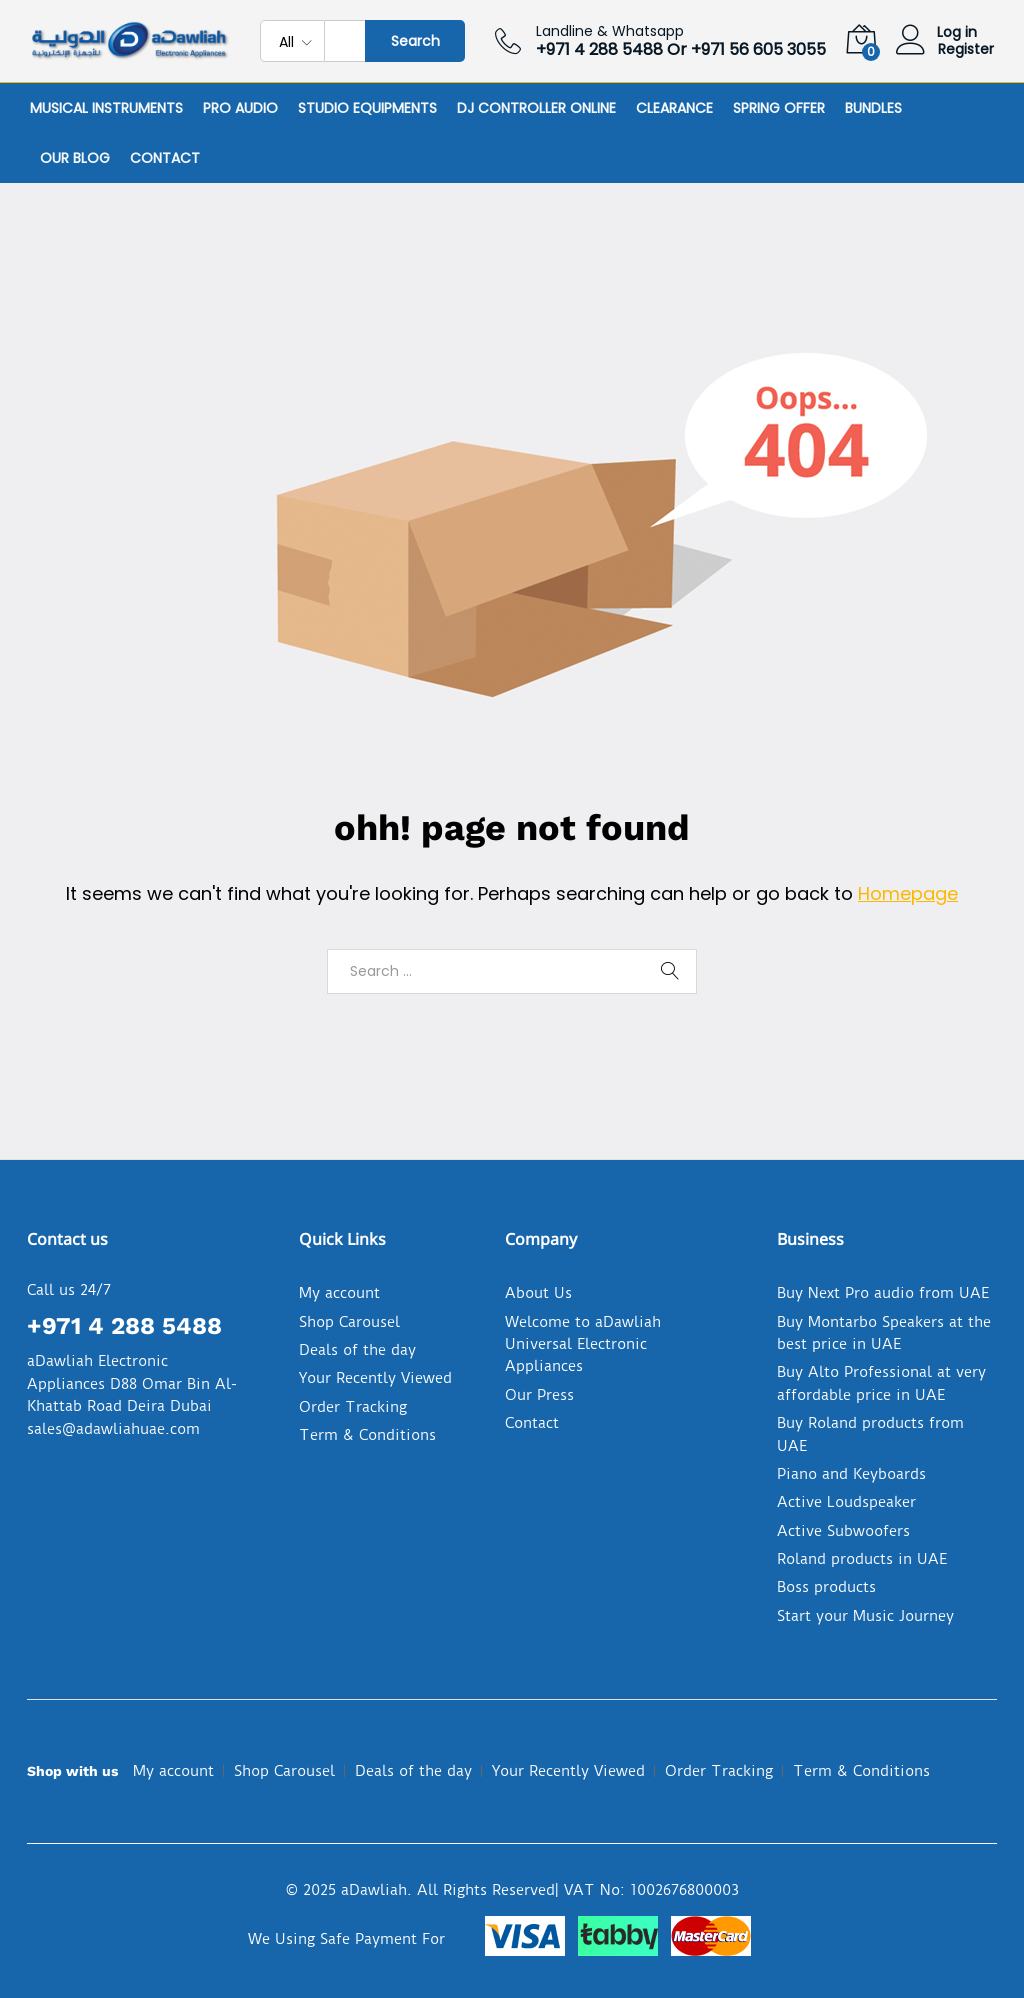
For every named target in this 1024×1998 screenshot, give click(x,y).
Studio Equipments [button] (367, 108)
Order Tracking (353, 1407)
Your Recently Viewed (375, 1378)
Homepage (908, 893)
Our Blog (75, 158)
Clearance (674, 108)
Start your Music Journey (865, 1616)
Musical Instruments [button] (106, 108)
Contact (165, 158)
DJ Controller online (536, 108)
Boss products (826, 1587)
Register (966, 49)
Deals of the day (357, 1350)
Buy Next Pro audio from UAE (883, 1293)
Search (415, 41)
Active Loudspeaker (846, 1502)
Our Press (539, 1395)
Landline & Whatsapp (610, 31)
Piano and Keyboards (851, 1474)
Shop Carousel (349, 1322)
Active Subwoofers (843, 1531)
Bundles (873, 108)
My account (339, 1293)
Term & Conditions (367, 1435)
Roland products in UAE (862, 1559)
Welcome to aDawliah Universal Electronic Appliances (583, 1344)
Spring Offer (779, 108)
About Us (538, 1293)
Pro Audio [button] (240, 108)
